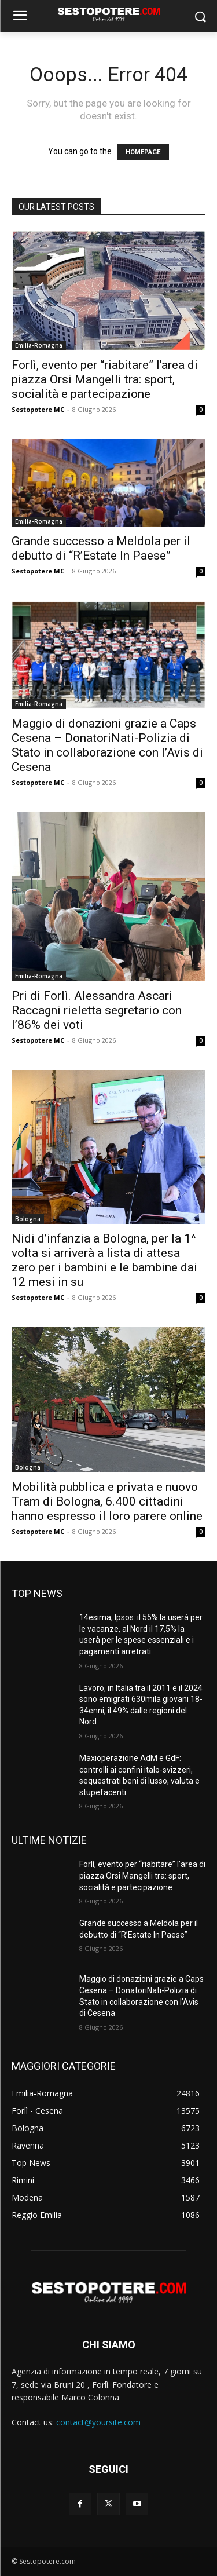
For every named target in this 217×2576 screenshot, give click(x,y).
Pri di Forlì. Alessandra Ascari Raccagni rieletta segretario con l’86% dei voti (97, 1010)
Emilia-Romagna (38, 345)
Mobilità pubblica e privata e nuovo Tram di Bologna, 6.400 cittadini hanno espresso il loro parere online (107, 1501)
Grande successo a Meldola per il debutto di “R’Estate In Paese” (101, 548)
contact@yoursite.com (98, 2422)
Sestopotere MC (38, 409)
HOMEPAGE (143, 152)
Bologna (28, 1219)
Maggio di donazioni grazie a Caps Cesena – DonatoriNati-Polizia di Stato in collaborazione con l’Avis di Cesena (107, 745)
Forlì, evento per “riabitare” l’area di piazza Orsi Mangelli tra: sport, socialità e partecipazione (105, 379)
